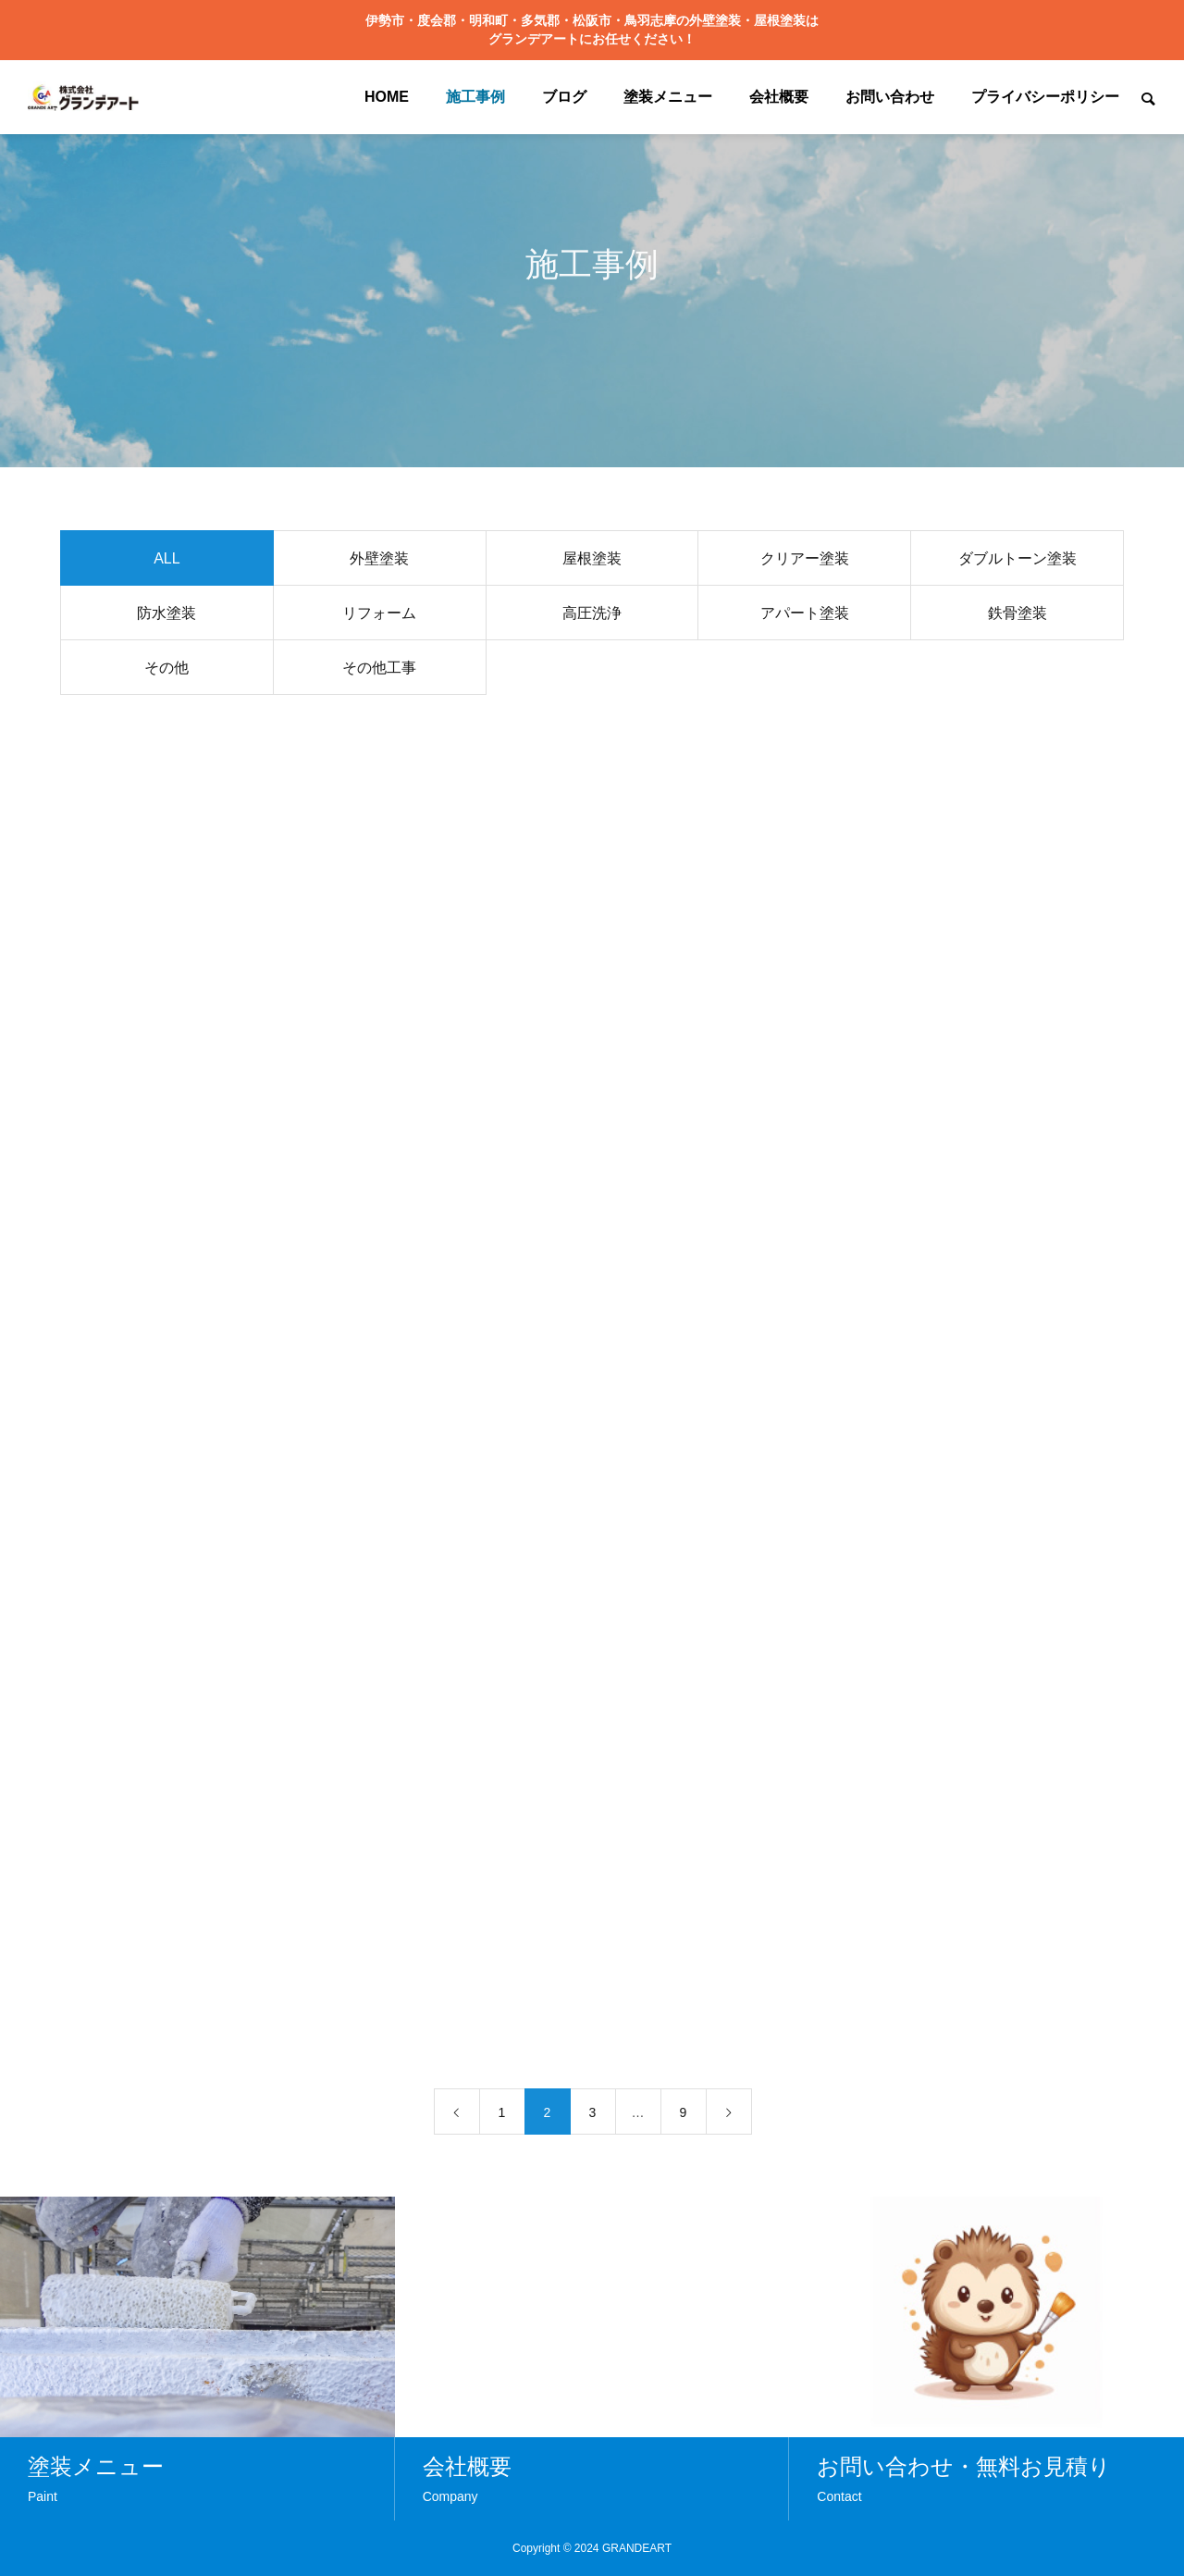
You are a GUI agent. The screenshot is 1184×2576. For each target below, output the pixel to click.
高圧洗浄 (592, 616)
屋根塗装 (592, 561)
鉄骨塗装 (1017, 616)
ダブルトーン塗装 (1017, 561)
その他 (166, 670)
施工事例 (475, 97)
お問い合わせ (889, 97)
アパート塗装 (804, 616)
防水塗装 (166, 616)
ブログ (564, 97)
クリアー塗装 (804, 561)
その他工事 (379, 670)
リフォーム (379, 616)
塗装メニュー (667, 97)
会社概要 (778, 97)
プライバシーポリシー (1045, 97)
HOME (386, 97)
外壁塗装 (379, 561)
